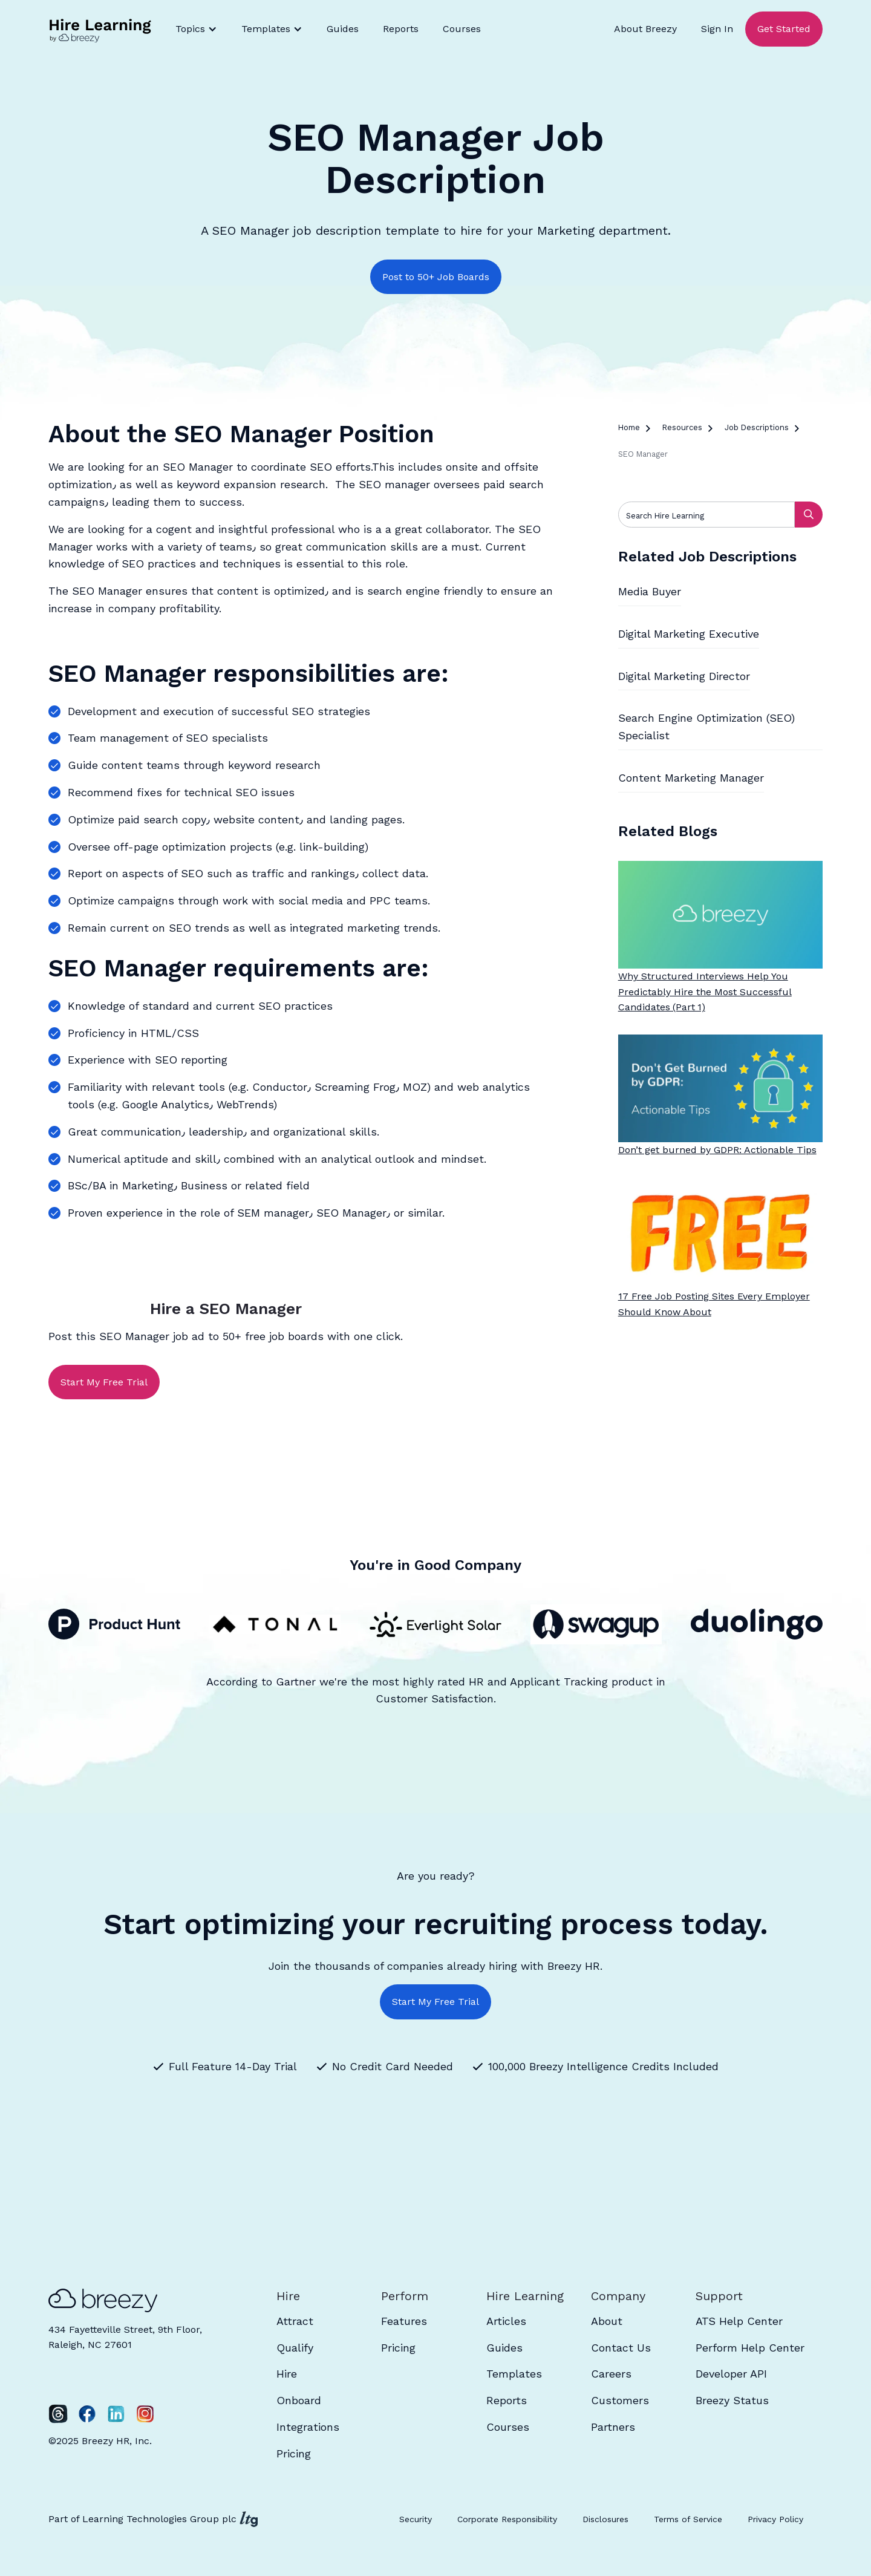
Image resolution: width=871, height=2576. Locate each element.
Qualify (294, 2347)
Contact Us (621, 2347)
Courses (462, 28)
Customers (620, 2400)
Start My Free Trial (104, 1382)
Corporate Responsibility (507, 2519)
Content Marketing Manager (691, 777)
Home (629, 427)
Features (404, 2321)
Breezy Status (732, 2400)
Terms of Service (688, 2519)
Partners (613, 2427)
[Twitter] (58, 2414)
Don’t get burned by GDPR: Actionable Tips (717, 1150)
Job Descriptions (757, 427)
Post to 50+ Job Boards (435, 277)
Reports (401, 28)
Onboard (298, 2400)
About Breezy (645, 28)
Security (415, 2519)
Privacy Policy (775, 2519)
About (606, 2321)
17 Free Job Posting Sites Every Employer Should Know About (714, 1304)
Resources (682, 427)
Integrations (307, 2427)
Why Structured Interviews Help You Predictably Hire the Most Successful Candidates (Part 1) (705, 991)
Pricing (293, 2453)
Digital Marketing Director (684, 676)
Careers (611, 2373)
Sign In (717, 28)
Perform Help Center (750, 2347)
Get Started (784, 28)
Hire (286, 2373)
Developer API (731, 2373)
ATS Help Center (739, 2321)
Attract (294, 2321)
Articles (506, 2321)
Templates (514, 2373)
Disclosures (605, 2519)
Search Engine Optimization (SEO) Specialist (706, 726)
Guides (343, 28)
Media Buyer (649, 591)
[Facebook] (87, 2414)
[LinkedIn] (116, 2414)
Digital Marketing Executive (688, 633)
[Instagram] (145, 2414)
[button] (196, 29)
